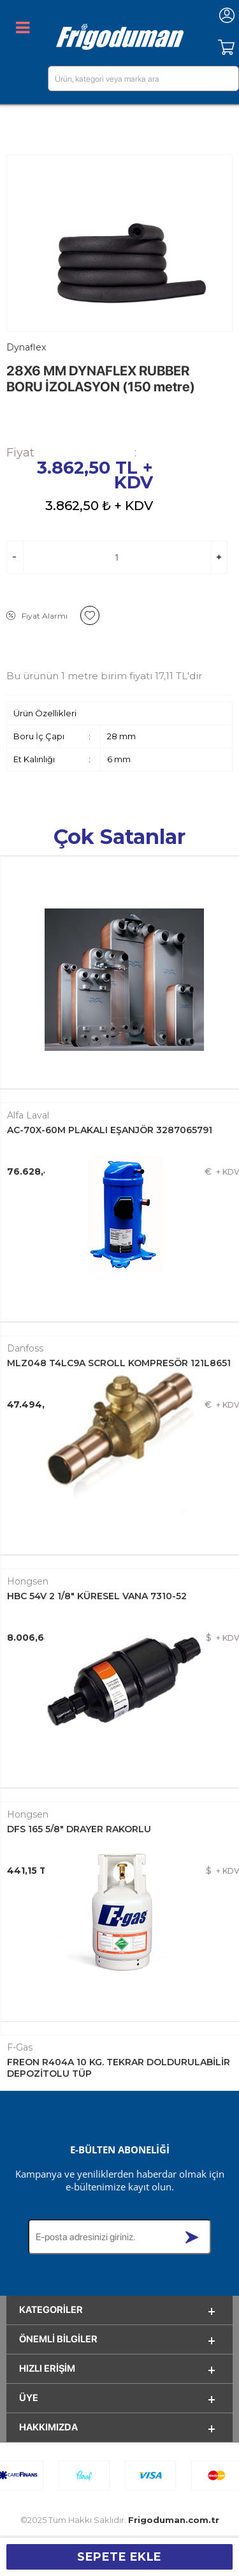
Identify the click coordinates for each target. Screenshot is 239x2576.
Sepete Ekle (119, 2557)
